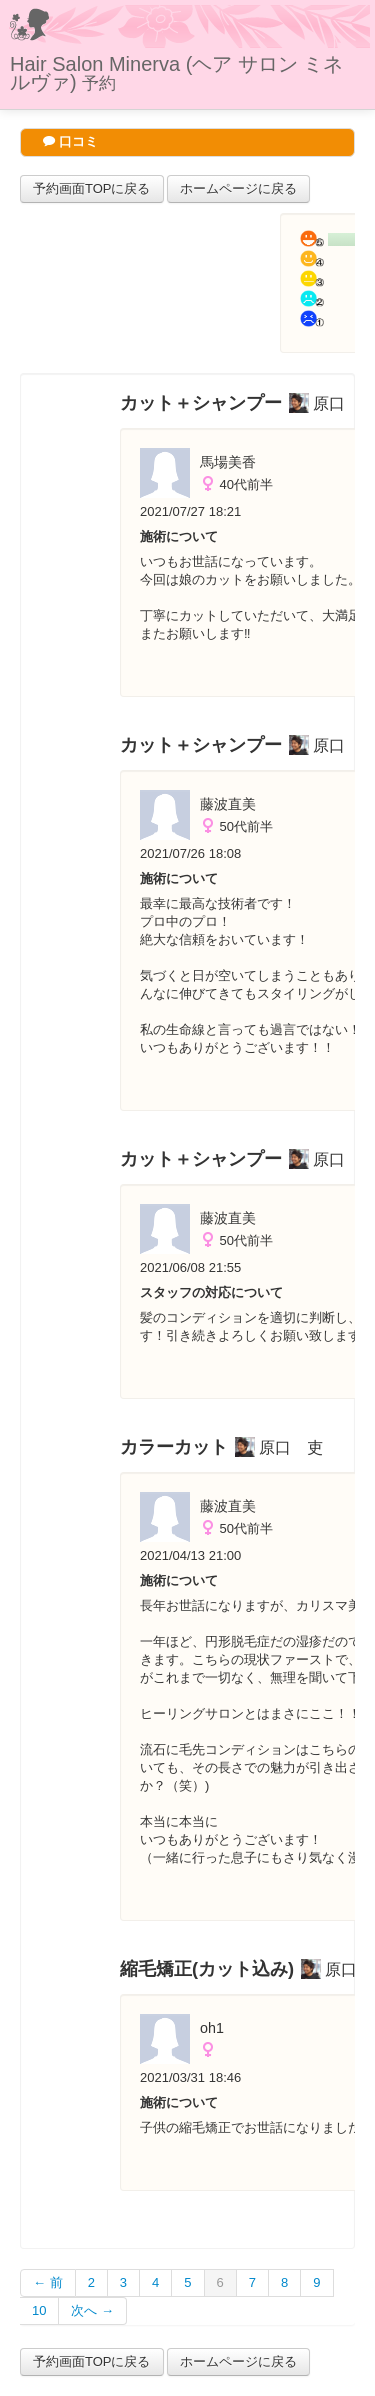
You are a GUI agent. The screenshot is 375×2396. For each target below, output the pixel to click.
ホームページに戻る (238, 188)
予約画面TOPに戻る (92, 188)
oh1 (212, 2028)
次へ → (92, 2310)
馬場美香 (228, 462)
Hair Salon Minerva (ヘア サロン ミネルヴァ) (176, 73)
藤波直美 (228, 804)
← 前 (48, 2282)
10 (39, 2310)
